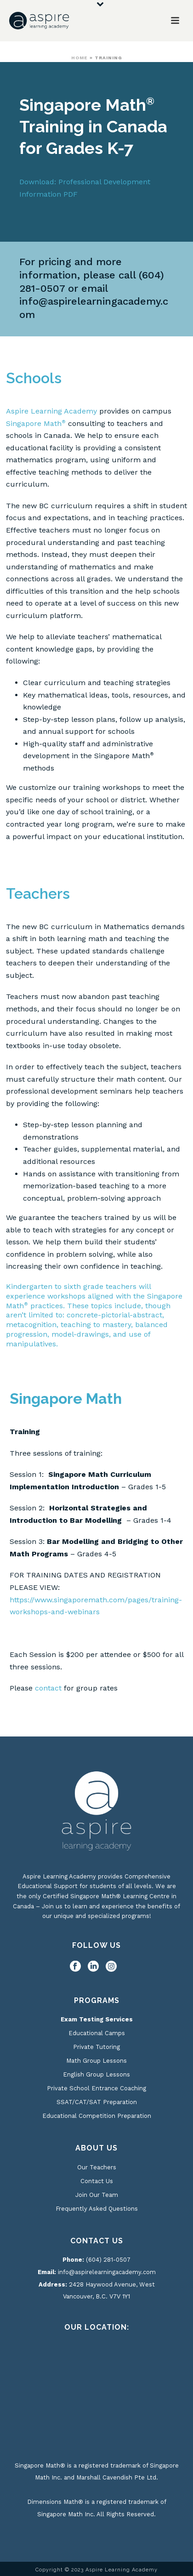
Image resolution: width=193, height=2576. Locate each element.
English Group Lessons (96, 2074)
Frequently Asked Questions (97, 2208)
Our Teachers (96, 2167)
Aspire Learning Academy (51, 411)
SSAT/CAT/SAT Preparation (97, 2102)
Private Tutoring (96, 2046)
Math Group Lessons (96, 2060)
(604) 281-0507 (108, 2259)
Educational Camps (96, 2033)
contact (48, 1688)
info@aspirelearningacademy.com (107, 2272)
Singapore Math (36, 423)
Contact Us (96, 2181)
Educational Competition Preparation (96, 2115)
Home (79, 57)
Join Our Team (96, 2194)
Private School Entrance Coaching (96, 2088)
